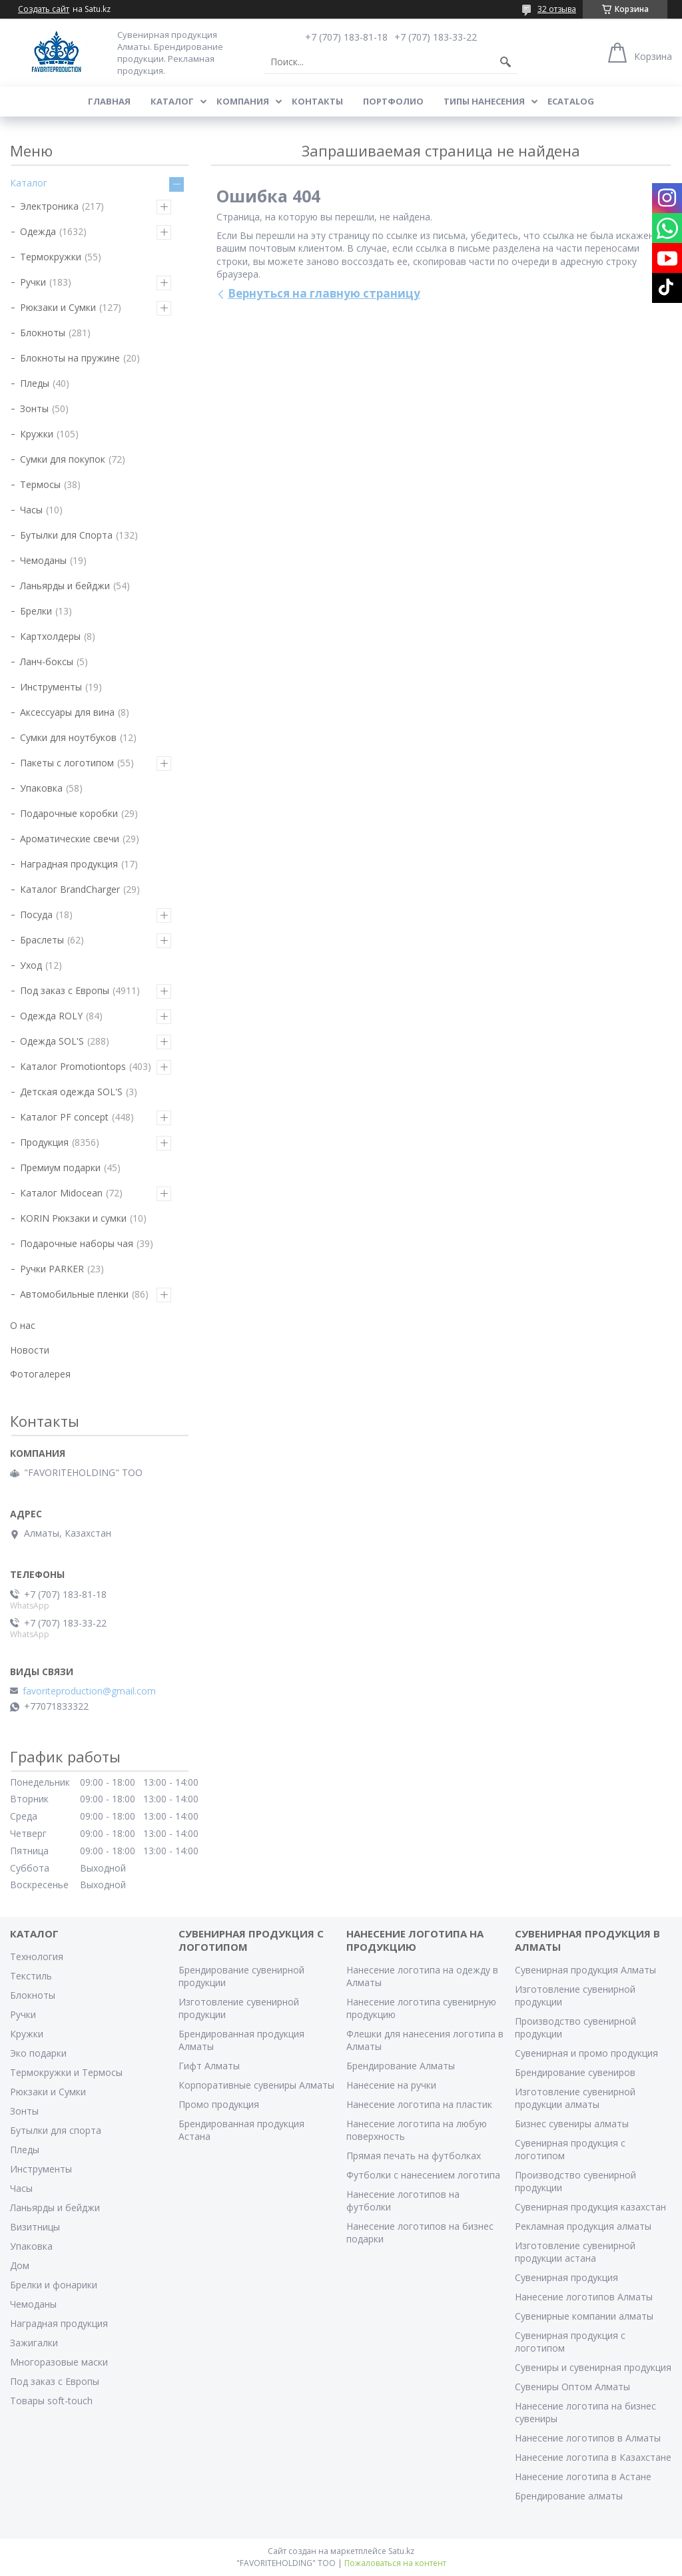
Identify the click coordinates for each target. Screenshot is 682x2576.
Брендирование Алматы (400, 2065)
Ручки (33, 282)
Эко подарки (38, 2053)
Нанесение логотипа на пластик (419, 2104)
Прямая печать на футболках (413, 2155)
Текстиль (31, 1975)
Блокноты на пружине (70, 358)
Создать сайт (43, 9)
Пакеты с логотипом (67, 762)
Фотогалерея (40, 1374)
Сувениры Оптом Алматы (572, 2386)
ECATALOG (570, 101)
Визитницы (35, 2226)
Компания (242, 101)
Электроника (49, 206)
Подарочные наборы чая (76, 1243)
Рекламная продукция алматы (583, 2226)
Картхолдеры (50, 636)
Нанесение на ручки (391, 2085)
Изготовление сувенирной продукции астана (575, 2251)
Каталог (172, 101)
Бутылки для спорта (55, 2130)
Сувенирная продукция (566, 2277)
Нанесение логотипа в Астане (583, 2476)
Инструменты (51, 686)
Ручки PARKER (52, 1268)
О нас (22, 1325)
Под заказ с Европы (64, 990)
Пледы (34, 383)
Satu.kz (401, 2551)
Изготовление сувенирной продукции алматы (575, 2098)
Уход (31, 965)
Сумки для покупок (62, 459)
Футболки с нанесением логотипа (423, 2175)
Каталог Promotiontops (73, 1066)
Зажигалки (34, 2342)
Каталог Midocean (61, 1192)
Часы (31, 509)
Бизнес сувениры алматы (572, 2123)
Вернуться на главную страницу (324, 293)
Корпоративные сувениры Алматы (256, 2085)
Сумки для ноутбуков (68, 737)
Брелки (36, 611)
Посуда (36, 914)
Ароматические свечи (69, 838)
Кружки (36, 433)
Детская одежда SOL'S (71, 1091)
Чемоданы (43, 560)
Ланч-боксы (46, 661)
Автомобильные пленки (74, 1294)
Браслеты (42, 939)
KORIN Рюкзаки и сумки (73, 1218)
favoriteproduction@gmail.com (89, 1691)
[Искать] (505, 62)
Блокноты (42, 332)
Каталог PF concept (64, 1117)
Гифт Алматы (209, 2065)
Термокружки (50, 256)
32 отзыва (556, 9)
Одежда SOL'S (52, 1041)
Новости (29, 1350)
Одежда (38, 231)
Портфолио (393, 101)
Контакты (317, 101)
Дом (19, 2265)
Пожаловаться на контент (395, 2563)
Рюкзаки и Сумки (58, 307)
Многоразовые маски (59, 2362)
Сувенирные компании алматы (584, 2316)
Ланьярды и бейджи (65, 585)
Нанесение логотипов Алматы (584, 2296)
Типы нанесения (484, 101)
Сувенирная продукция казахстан (590, 2206)
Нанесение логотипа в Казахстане (593, 2457)
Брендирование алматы (569, 2495)
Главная (109, 101)
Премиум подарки (60, 1167)
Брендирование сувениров (575, 2072)
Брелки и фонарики (53, 2284)
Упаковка (41, 788)
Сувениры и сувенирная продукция (593, 2367)
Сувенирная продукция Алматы (585, 1969)
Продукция (44, 1142)
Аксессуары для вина (67, 712)
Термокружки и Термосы (66, 2072)
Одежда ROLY (51, 1015)
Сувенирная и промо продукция (586, 2053)
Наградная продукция (69, 864)
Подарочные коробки (69, 813)
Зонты (34, 408)
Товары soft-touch (51, 2400)
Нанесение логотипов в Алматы (588, 2438)
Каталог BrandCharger (70, 889)
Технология (36, 1956)
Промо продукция (218, 2104)
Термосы (40, 484)
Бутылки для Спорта (66, 535)
